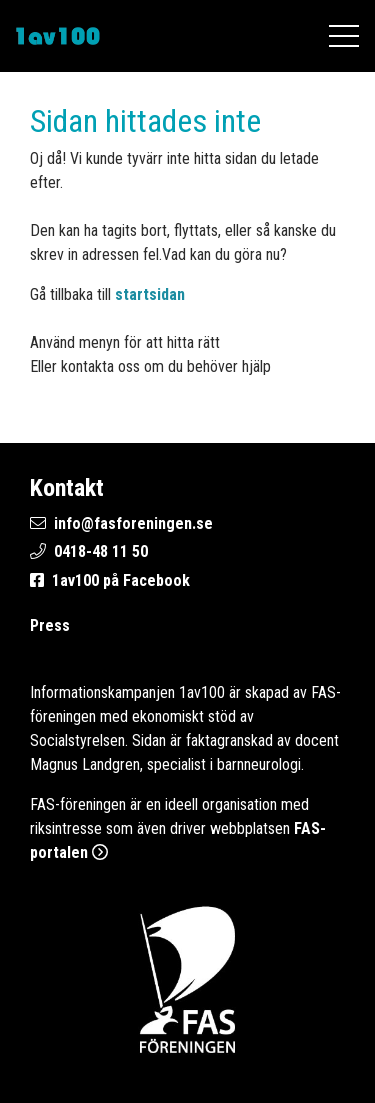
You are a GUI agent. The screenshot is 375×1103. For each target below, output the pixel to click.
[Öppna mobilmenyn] (344, 36)
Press (50, 625)
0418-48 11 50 (101, 551)
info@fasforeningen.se (133, 523)
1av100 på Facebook (121, 580)
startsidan (150, 294)
